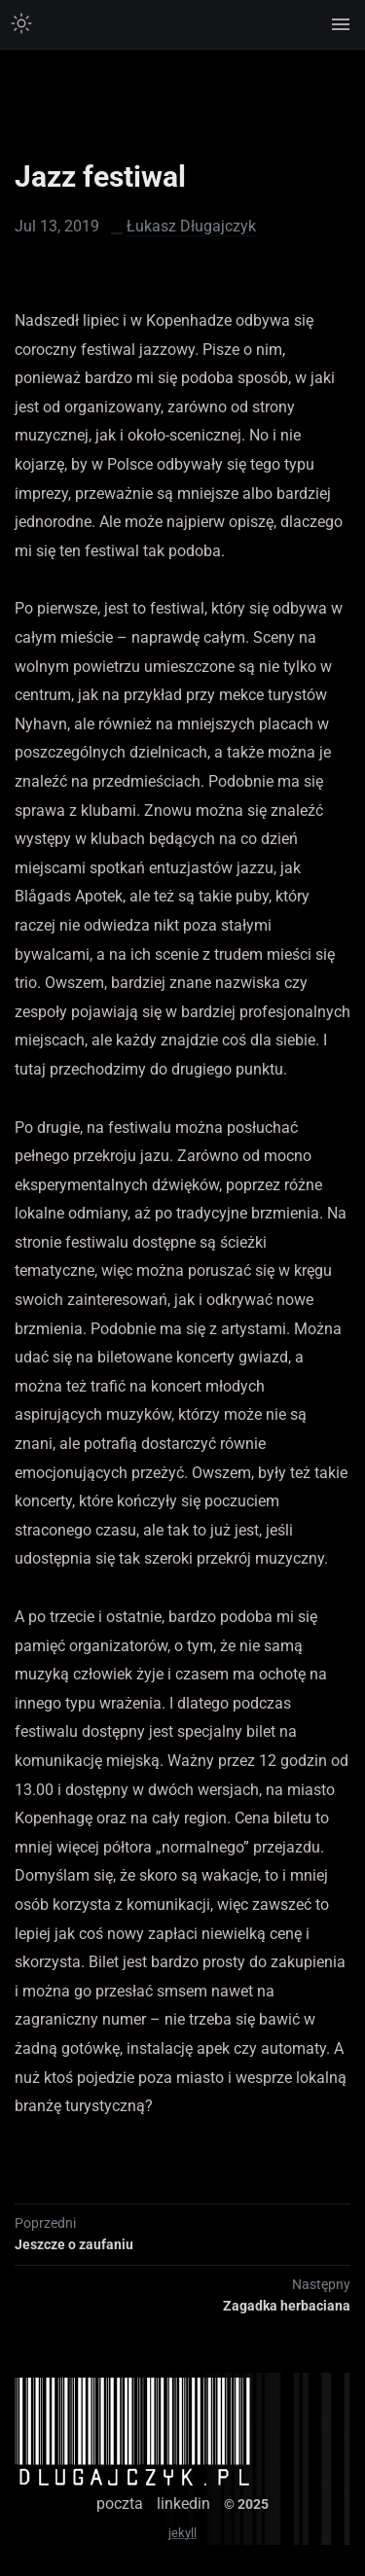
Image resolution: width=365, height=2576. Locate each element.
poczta (119, 2503)
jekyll (182, 2532)
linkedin (183, 2503)
